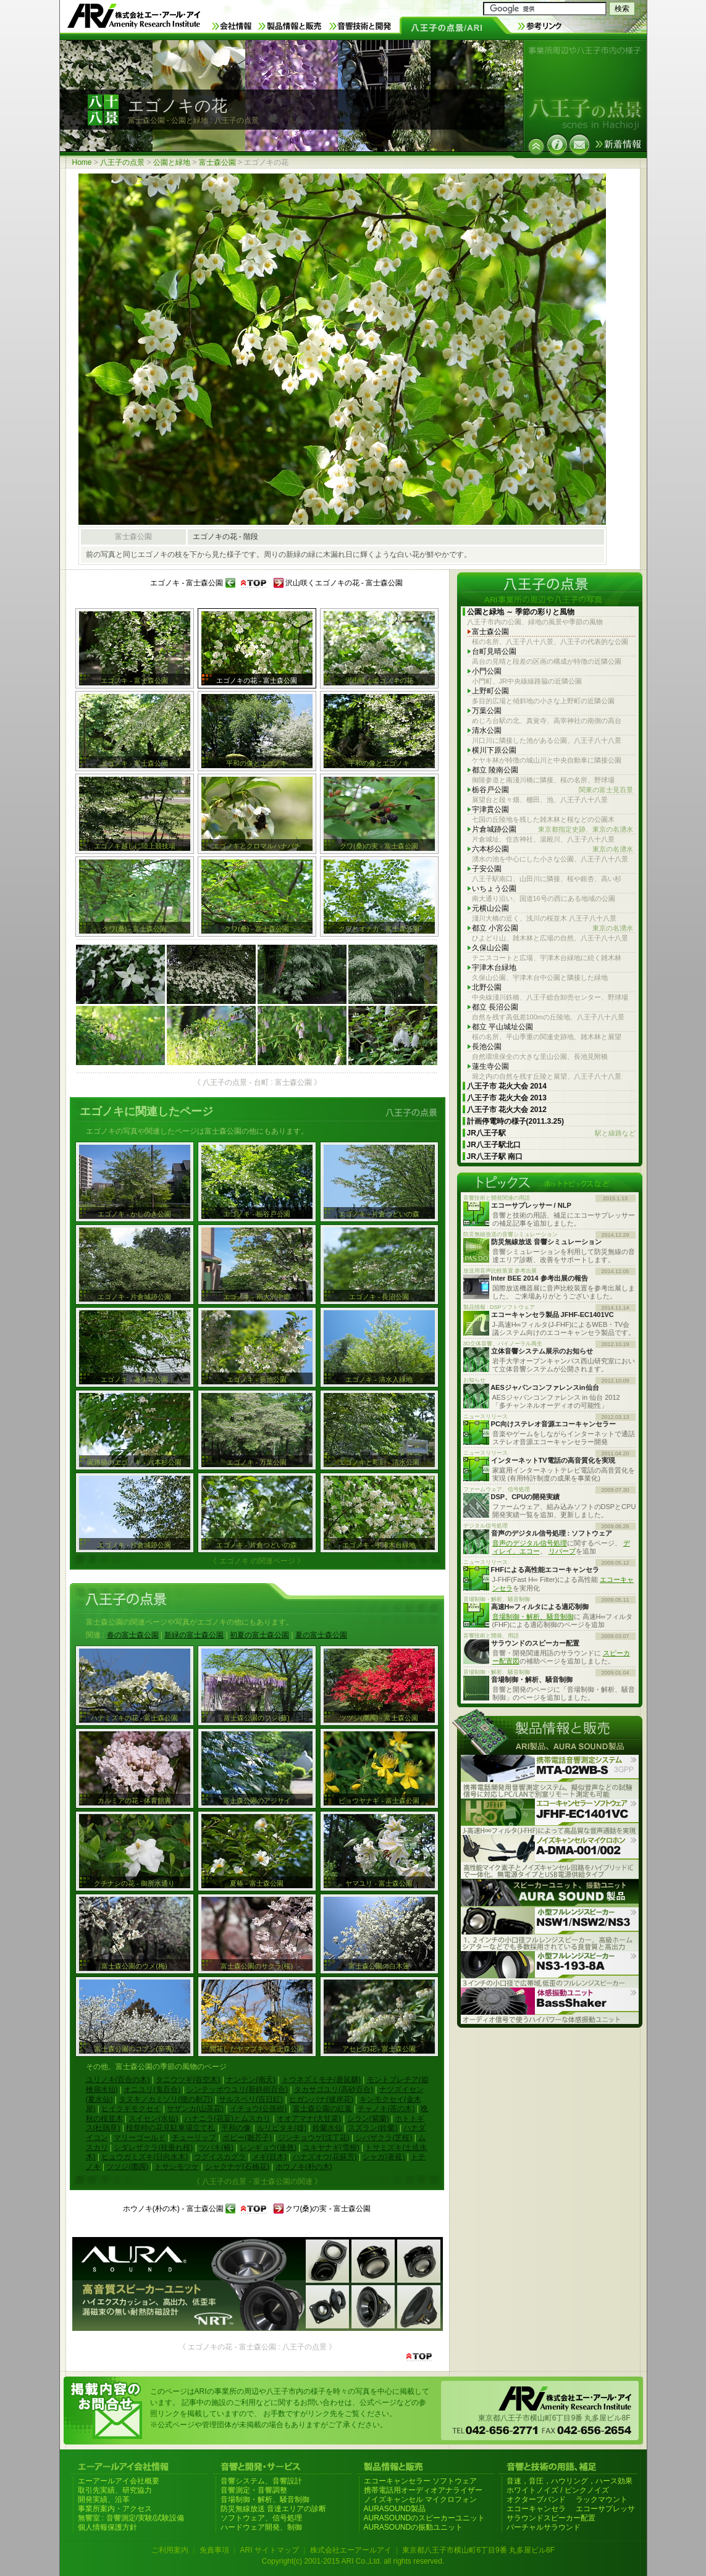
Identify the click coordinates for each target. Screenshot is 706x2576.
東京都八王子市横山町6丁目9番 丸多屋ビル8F (478, 2550)
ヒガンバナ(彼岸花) (321, 2099)
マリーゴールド (140, 2137)
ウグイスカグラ (220, 2156)
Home (82, 162)
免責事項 (214, 2550)
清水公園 (487, 730)
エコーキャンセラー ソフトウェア (420, 2481)
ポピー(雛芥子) (247, 2137)
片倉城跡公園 (552, 829)
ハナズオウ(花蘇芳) (325, 2156)
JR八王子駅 (551, 1133)
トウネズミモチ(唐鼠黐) (321, 2079)
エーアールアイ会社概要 (118, 2481)
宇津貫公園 (490, 809)
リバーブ (562, 1551)
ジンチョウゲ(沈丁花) (314, 2137)
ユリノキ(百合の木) (118, 2079)
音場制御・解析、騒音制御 (533, 1616)
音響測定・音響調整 (254, 2490)
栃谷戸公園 (552, 790)
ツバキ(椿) (216, 2147)
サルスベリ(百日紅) (251, 2099)
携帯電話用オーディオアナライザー (423, 2490)
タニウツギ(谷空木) (188, 2079)
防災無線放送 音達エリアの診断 (273, 2508)
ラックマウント (602, 2499)
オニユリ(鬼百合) (152, 2089)
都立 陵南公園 (495, 770)
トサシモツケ (176, 2166)
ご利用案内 (169, 2550)
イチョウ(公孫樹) (258, 2108)
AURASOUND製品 (395, 2508)
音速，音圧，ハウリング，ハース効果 (569, 2481)
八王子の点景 (122, 162)
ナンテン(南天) (250, 2079)
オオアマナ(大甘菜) (309, 2118)
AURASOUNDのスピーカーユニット (424, 2518)
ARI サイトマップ (269, 2550)
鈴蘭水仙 (327, 2127)
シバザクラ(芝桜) (383, 2137)
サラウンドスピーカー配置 (550, 2518)
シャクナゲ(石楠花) (237, 2166)
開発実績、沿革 (104, 2499)
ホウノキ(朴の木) (303, 2166)
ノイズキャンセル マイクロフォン (420, 2499)
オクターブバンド (536, 2499)
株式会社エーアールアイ (351, 2550)
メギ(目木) (269, 2156)
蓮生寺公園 (490, 1066)
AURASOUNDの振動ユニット (413, 2527)
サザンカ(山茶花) (195, 2108)
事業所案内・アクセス (115, 2508)
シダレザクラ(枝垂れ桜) (153, 2147)
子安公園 (487, 868)
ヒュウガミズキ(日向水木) (144, 2156)
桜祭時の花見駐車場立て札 (170, 2127)
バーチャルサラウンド (543, 2527)
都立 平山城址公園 (502, 1026)
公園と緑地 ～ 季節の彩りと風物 (521, 612)
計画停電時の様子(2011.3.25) (515, 1121)
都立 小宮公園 (552, 928)
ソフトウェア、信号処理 (261, 2518)
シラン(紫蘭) (368, 2118)
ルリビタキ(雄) (281, 2127)
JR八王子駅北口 (494, 1144)
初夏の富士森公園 (259, 1635)
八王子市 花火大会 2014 (507, 1086)
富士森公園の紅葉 (322, 2108)
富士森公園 (217, 162)
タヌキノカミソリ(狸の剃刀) (165, 2099)
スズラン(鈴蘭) (372, 2127)
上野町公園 (490, 691)
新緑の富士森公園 (194, 1635)
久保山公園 (490, 947)
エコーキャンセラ (536, 2508)
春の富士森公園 (133, 1635)
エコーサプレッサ (605, 2508)
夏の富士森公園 (321, 1635)
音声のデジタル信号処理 (529, 1543)
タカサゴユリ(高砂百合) (333, 2089)
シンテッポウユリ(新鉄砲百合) (237, 2089)
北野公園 (487, 987)
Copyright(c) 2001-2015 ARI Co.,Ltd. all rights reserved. (353, 2561)
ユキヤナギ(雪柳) (331, 2147)
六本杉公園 (552, 849)
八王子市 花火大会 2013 (507, 1098)
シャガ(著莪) (384, 2156)
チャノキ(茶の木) (386, 2108)
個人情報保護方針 (107, 2527)
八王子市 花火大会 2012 (507, 1109)
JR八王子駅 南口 (495, 1156)
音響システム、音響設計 (261, 2481)
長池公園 (487, 1046)
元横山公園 (490, 908)
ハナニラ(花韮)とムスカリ (227, 2118)
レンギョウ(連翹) (268, 2147)
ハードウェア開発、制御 (261, 2527)
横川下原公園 (494, 750)
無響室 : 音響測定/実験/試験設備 (131, 2518)
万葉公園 (487, 710)
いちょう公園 (494, 888)
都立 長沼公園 (495, 1007)
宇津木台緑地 (494, 967)
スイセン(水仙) (153, 2118)
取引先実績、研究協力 (115, 2490)
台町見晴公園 (494, 651)
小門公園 (487, 671)
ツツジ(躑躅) (127, 2166)
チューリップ (194, 2137)
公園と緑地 (171, 162)
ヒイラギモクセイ (131, 2108)
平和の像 (236, 2127)
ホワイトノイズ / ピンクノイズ (557, 2490)
